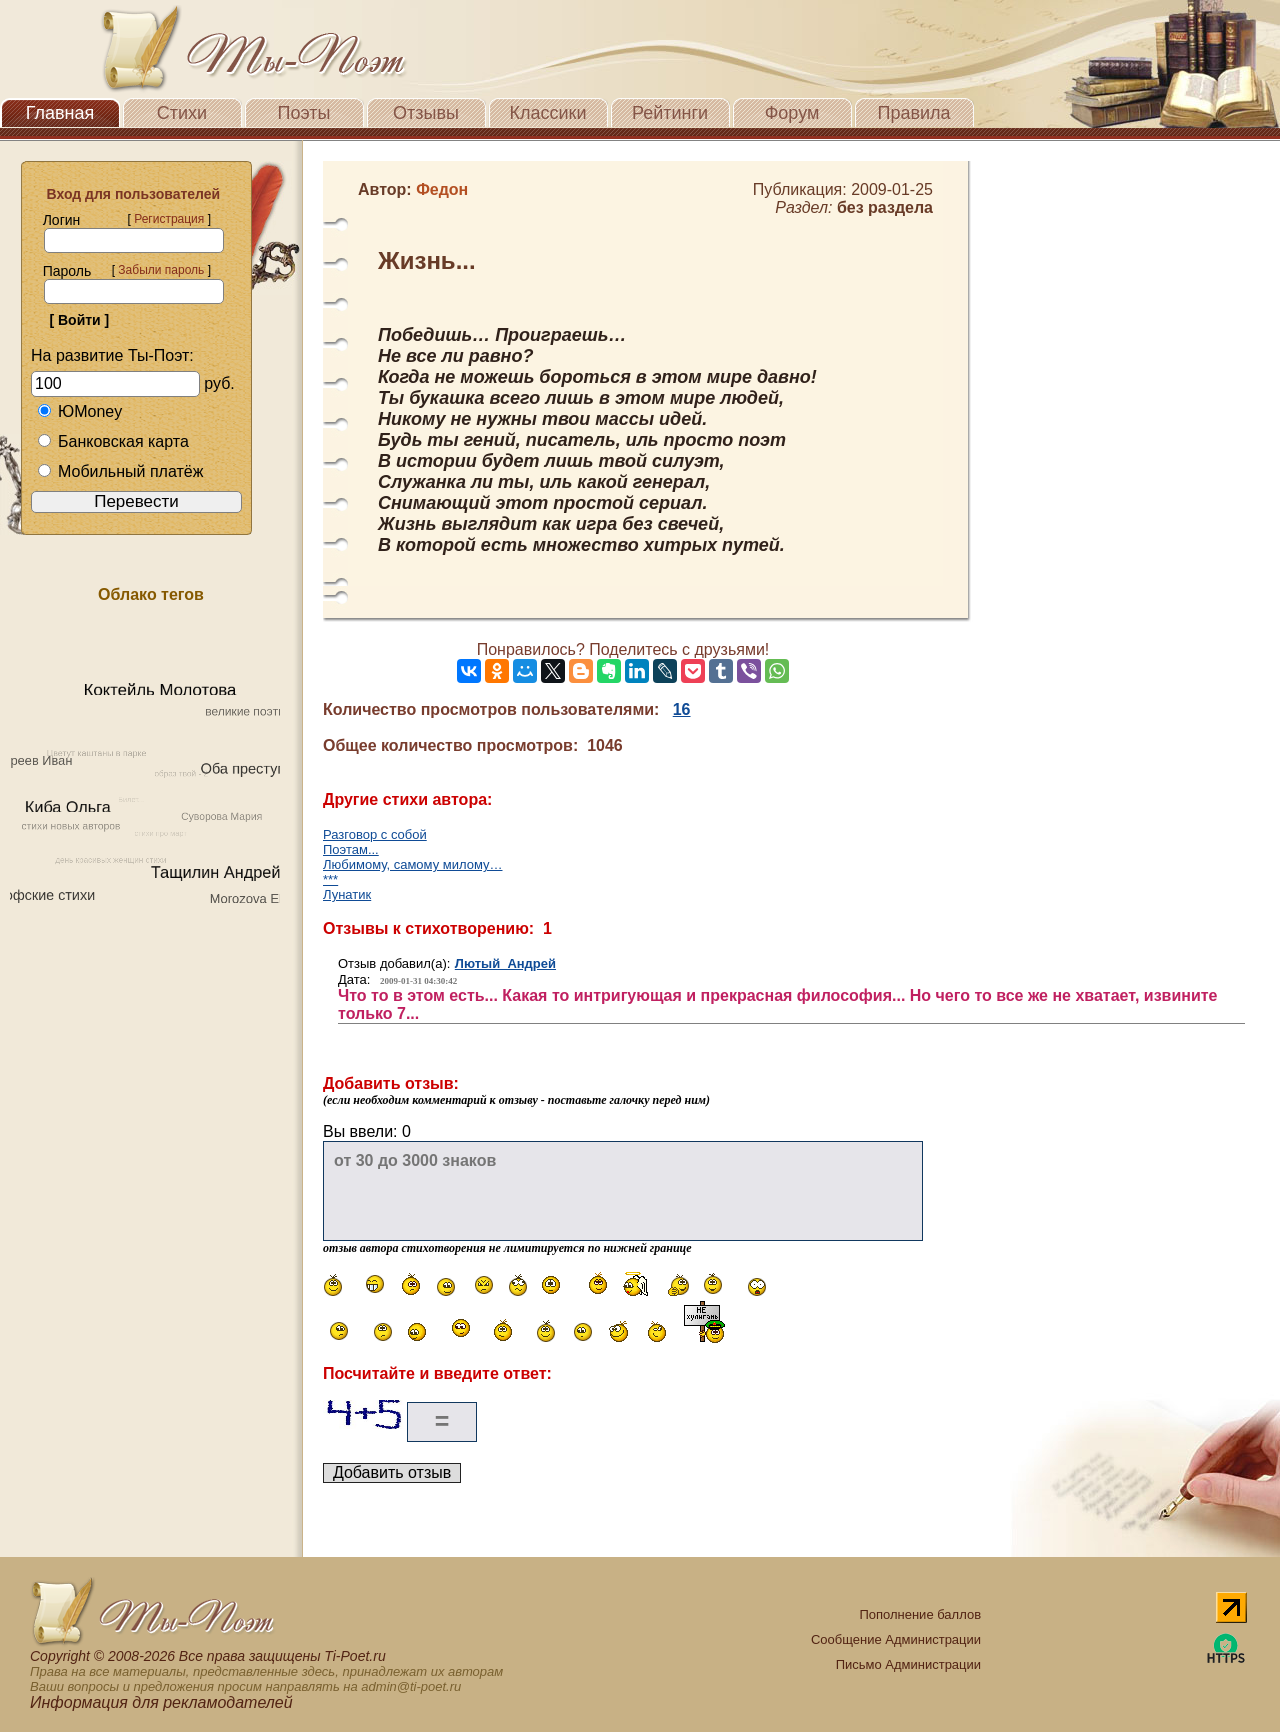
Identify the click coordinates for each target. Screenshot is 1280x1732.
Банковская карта (113, 441)
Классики (548, 113)
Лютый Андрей (505, 963)
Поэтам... (351, 849)
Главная (60, 113)
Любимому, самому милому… (413, 864)
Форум (792, 113)
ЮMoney (79, 411)
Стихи (182, 113)
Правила (913, 113)
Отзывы (426, 113)
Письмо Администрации (908, 1664)
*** (330, 879)
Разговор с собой (375, 834)
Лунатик (347, 894)
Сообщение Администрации (896, 1639)
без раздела (885, 207)
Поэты (304, 113)
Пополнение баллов (920, 1614)
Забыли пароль (161, 270)
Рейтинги (670, 113)
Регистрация (169, 219)
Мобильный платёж (120, 471)
